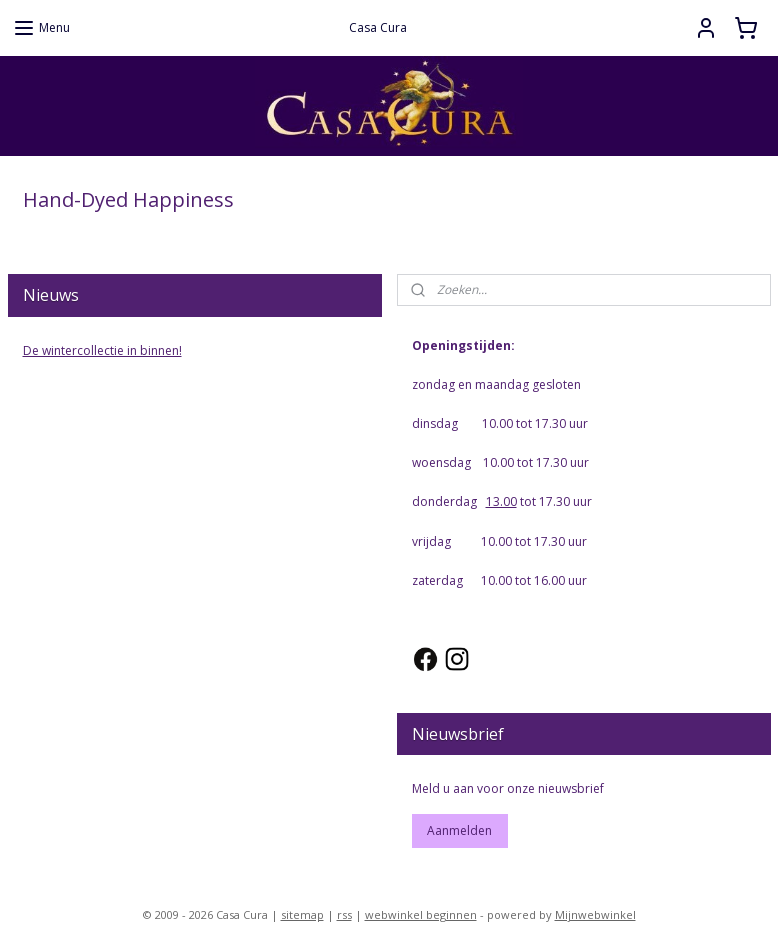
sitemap (302, 914)
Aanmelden (459, 830)
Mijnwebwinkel (595, 914)
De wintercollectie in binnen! (102, 350)
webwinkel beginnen (421, 914)
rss (344, 914)
